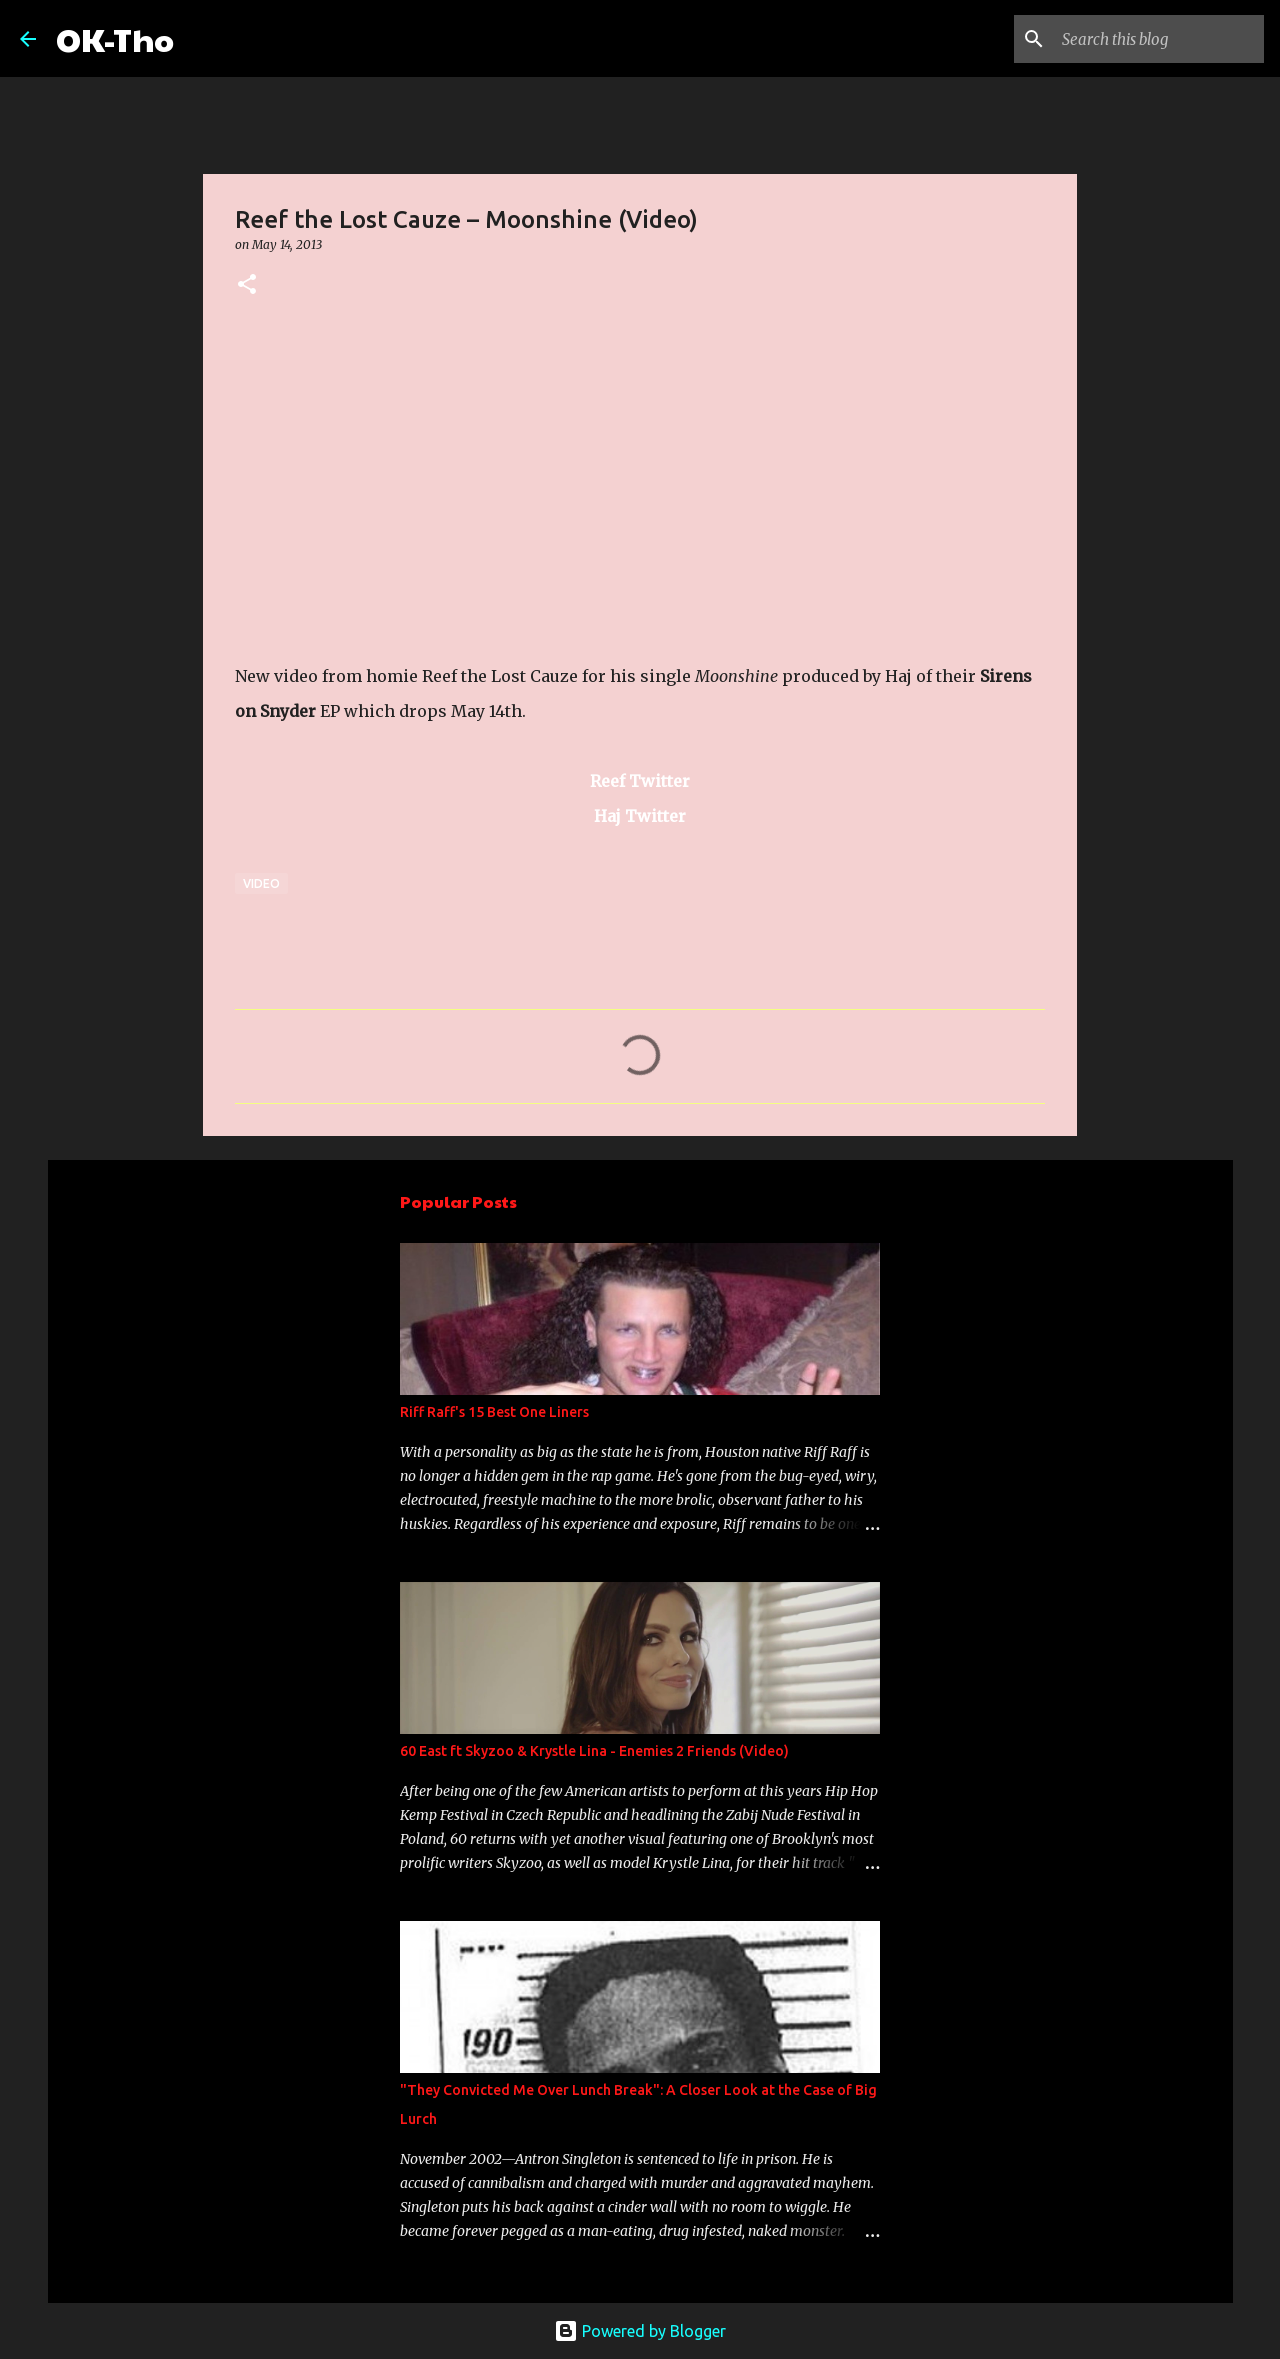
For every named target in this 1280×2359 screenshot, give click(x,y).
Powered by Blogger (640, 2331)
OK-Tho (115, 38)
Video (261, 883)
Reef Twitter (640, 781)
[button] (247, 285)
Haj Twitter (640, 816)
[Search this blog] (1159, 39)
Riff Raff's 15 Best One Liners (494, 1412)
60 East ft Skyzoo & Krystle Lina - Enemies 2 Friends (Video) (594, 1751)
